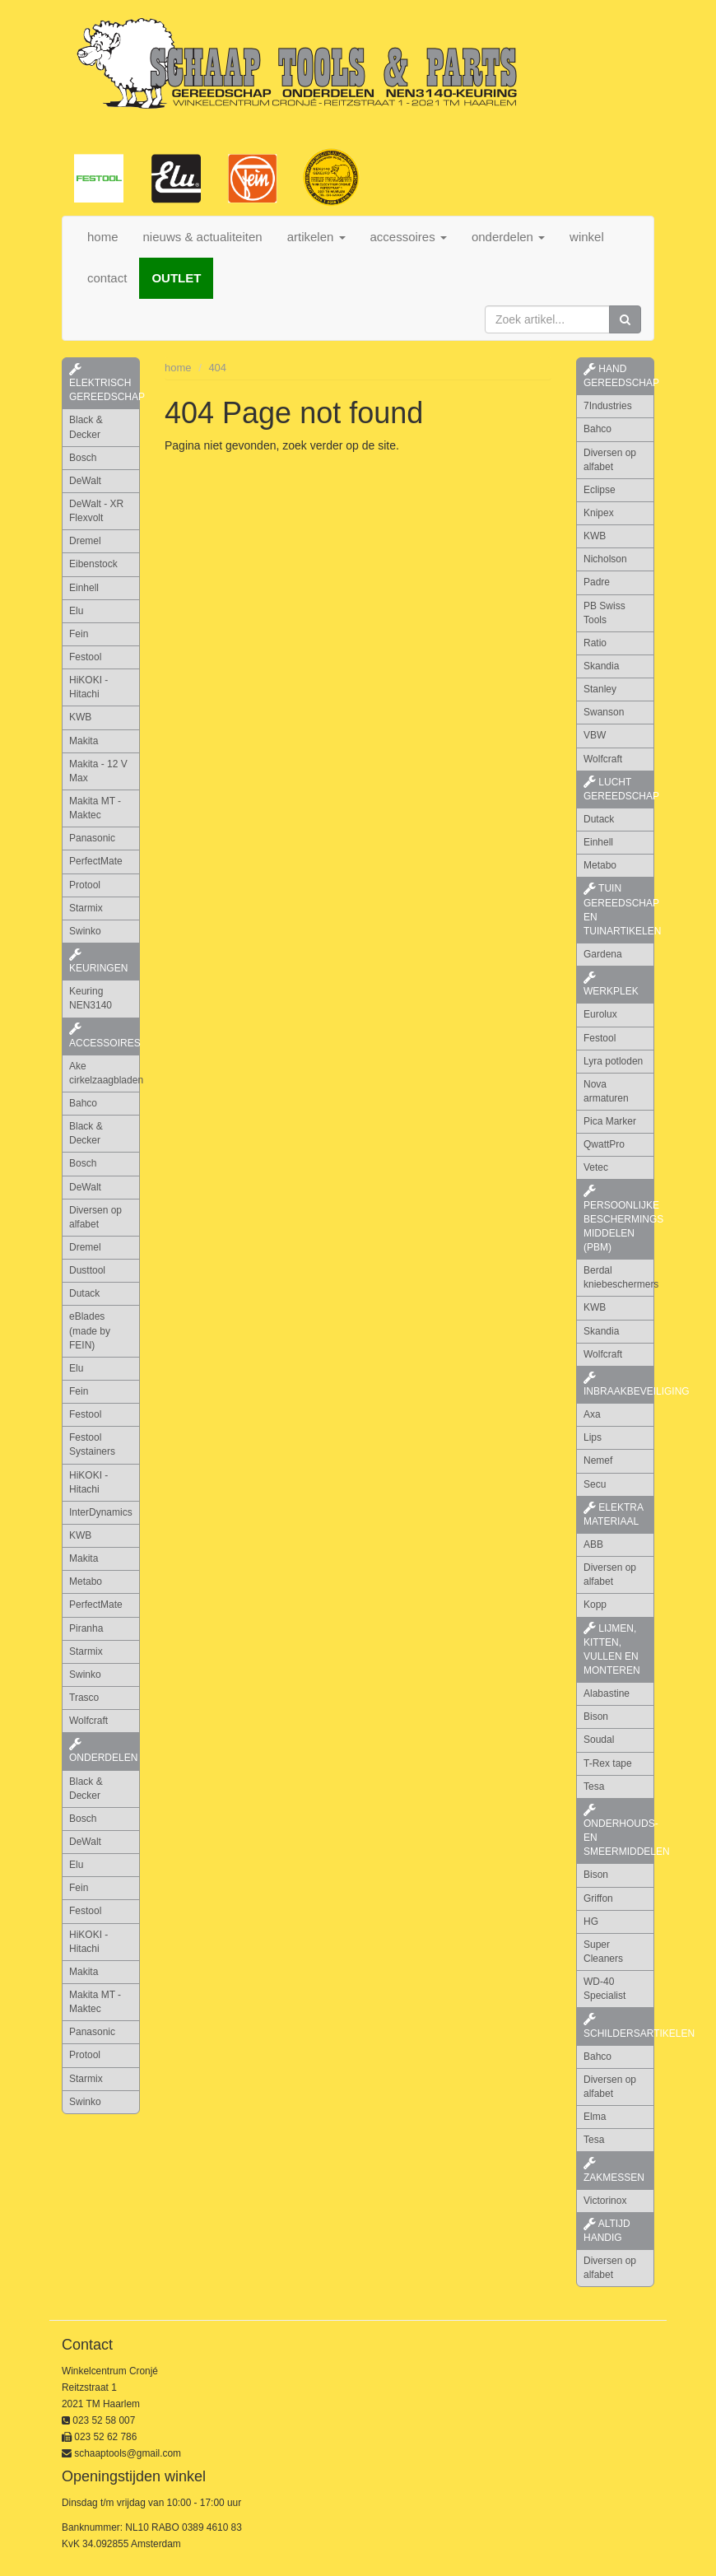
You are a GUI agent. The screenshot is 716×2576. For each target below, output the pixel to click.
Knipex (598, 513)
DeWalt (85, 481)
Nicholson (605, 559)
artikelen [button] (316, 237)
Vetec (595, 1167)
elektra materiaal (613, 1514)
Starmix (86, 908)
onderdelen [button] (508, 237)
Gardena (602, 954)
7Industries (607, 406)
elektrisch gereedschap (104, 383)
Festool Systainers (92, 1444)
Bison (595, 1716)
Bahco (83, 1103)
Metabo (85, 1581)
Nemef (597, 1460)
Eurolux (600, 1014)
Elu (76, 611)
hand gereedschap (618, 376)
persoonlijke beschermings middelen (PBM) (618, 1219)
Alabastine (606, 1693)
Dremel (85, 541)
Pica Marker (609, 1121)
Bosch (82, 457)
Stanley (599, 689)
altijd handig (606, 2230)
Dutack (84, 1293)
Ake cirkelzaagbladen (104, 1073)
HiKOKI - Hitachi (88, 687)
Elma (594, 2116)
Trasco (84, 1697)
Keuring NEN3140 (90, 998)
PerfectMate (96, 861)
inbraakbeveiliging (618, 1384)
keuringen (98, 961)
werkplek (611, 984)
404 (217, 367)
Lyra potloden (613, 1061)
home (103, 237)
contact (107, 278)
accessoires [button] (408, 237)
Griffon (598, 1898)
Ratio (595, 643)
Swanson (603, 712)
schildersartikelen (618, 2026)
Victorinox (604, 2200)
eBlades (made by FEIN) (89, 1330)
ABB (593, 1544)
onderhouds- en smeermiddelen (618, 1831)
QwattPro (604, 1144)
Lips (592, 1437)
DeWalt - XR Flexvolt (96, 511)
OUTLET (176, 278)
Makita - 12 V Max (98, 771)
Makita (83, 741)
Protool (84, 885)
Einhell (84, 588)
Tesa (593, 1786)
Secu (594, 1484)
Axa (592, 1414)
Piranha (86, 1628)
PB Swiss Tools (604, 613)
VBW (594, 735)
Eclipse (599, 490)
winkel (587, 237)
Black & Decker (86, 427)
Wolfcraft (88, 1720)
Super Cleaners (603, 1951)
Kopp (595, 1604)
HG (590, 1921)
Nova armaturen (606, 1091)
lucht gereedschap (618, 789)
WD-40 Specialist (604, 1988)
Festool (85, 657)
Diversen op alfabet (95, 1217)
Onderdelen (103, 1751)
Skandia (601, 666)
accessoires (104, 1035)
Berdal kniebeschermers (618, 1277)
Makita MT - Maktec (95, 808)
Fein (78, 634)
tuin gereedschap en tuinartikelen (618, 909)
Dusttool (87, 1270)
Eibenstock (93, 564)
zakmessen (613, 2170)
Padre (596, 582)
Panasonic (92, 838)
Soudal (598, 1739)
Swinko (85, 931)
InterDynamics (101, 1512)
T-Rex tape (607, 1763)
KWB (80, 717)
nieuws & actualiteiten (203, 237)
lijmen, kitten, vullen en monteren (611, 1649)
